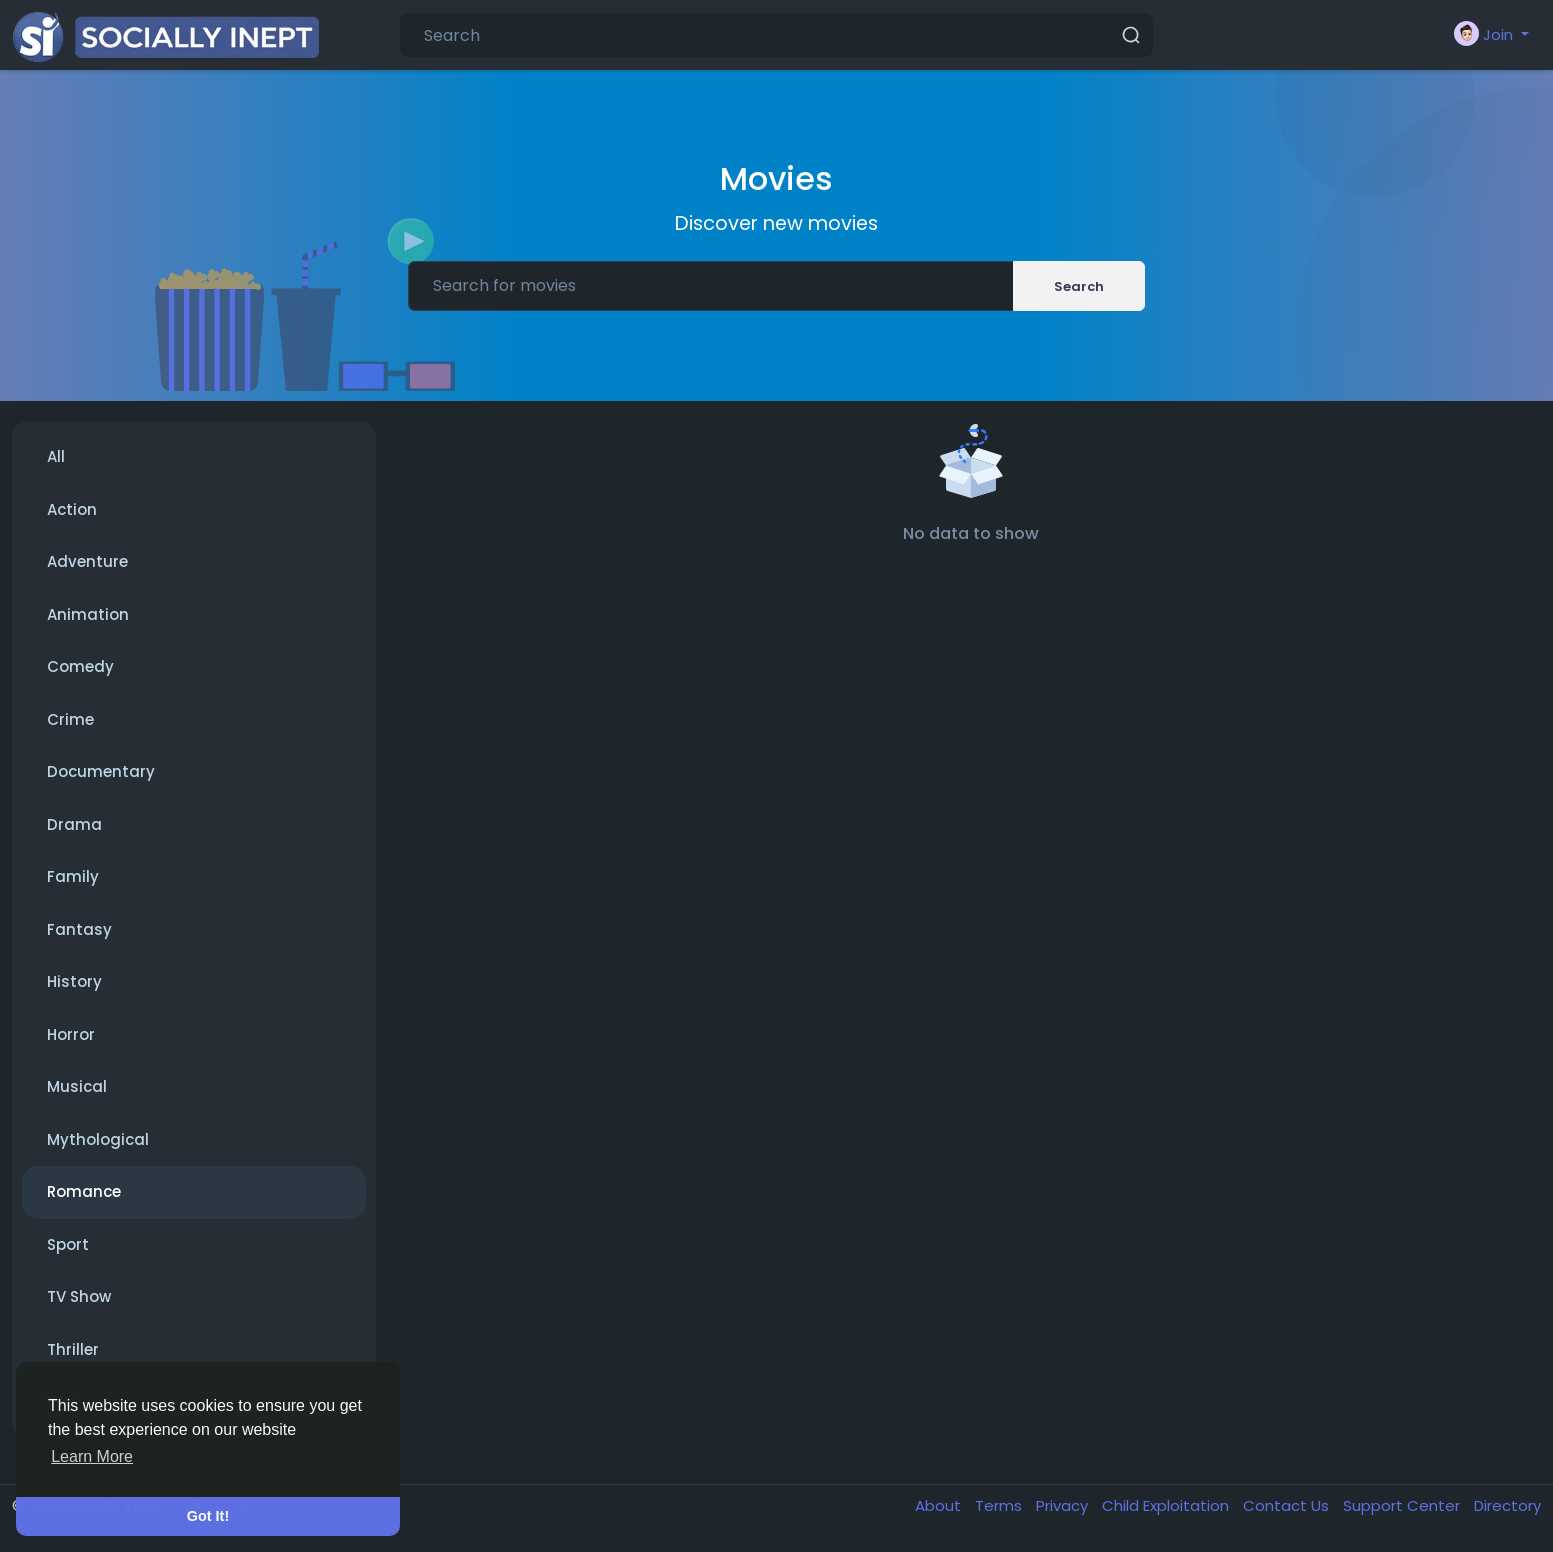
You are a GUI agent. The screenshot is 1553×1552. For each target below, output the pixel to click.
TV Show (79, 1296)
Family (73, 876)
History (74, 981)
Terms (1000, 1505)
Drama (74, 824)
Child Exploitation (1167, 1505)
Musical (77, 1086)
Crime (70, 719)
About (940, 1505)
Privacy (1064, 1505)
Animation (88, 614)
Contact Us (1288, 1505)
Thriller (73, 1349)
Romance (84, 1191)
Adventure (87, 561)
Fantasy (79, 929)
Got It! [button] (208, 1516)
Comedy (80, 666)
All (56, 456)
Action (72, 509)
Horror (71, 1034)
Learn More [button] (92, 1456)
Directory (1507, 1505)
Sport (68, 1244)
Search (1079, 286)
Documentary (101, 771)
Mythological (98, 1139)
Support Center (1403, 1505)
